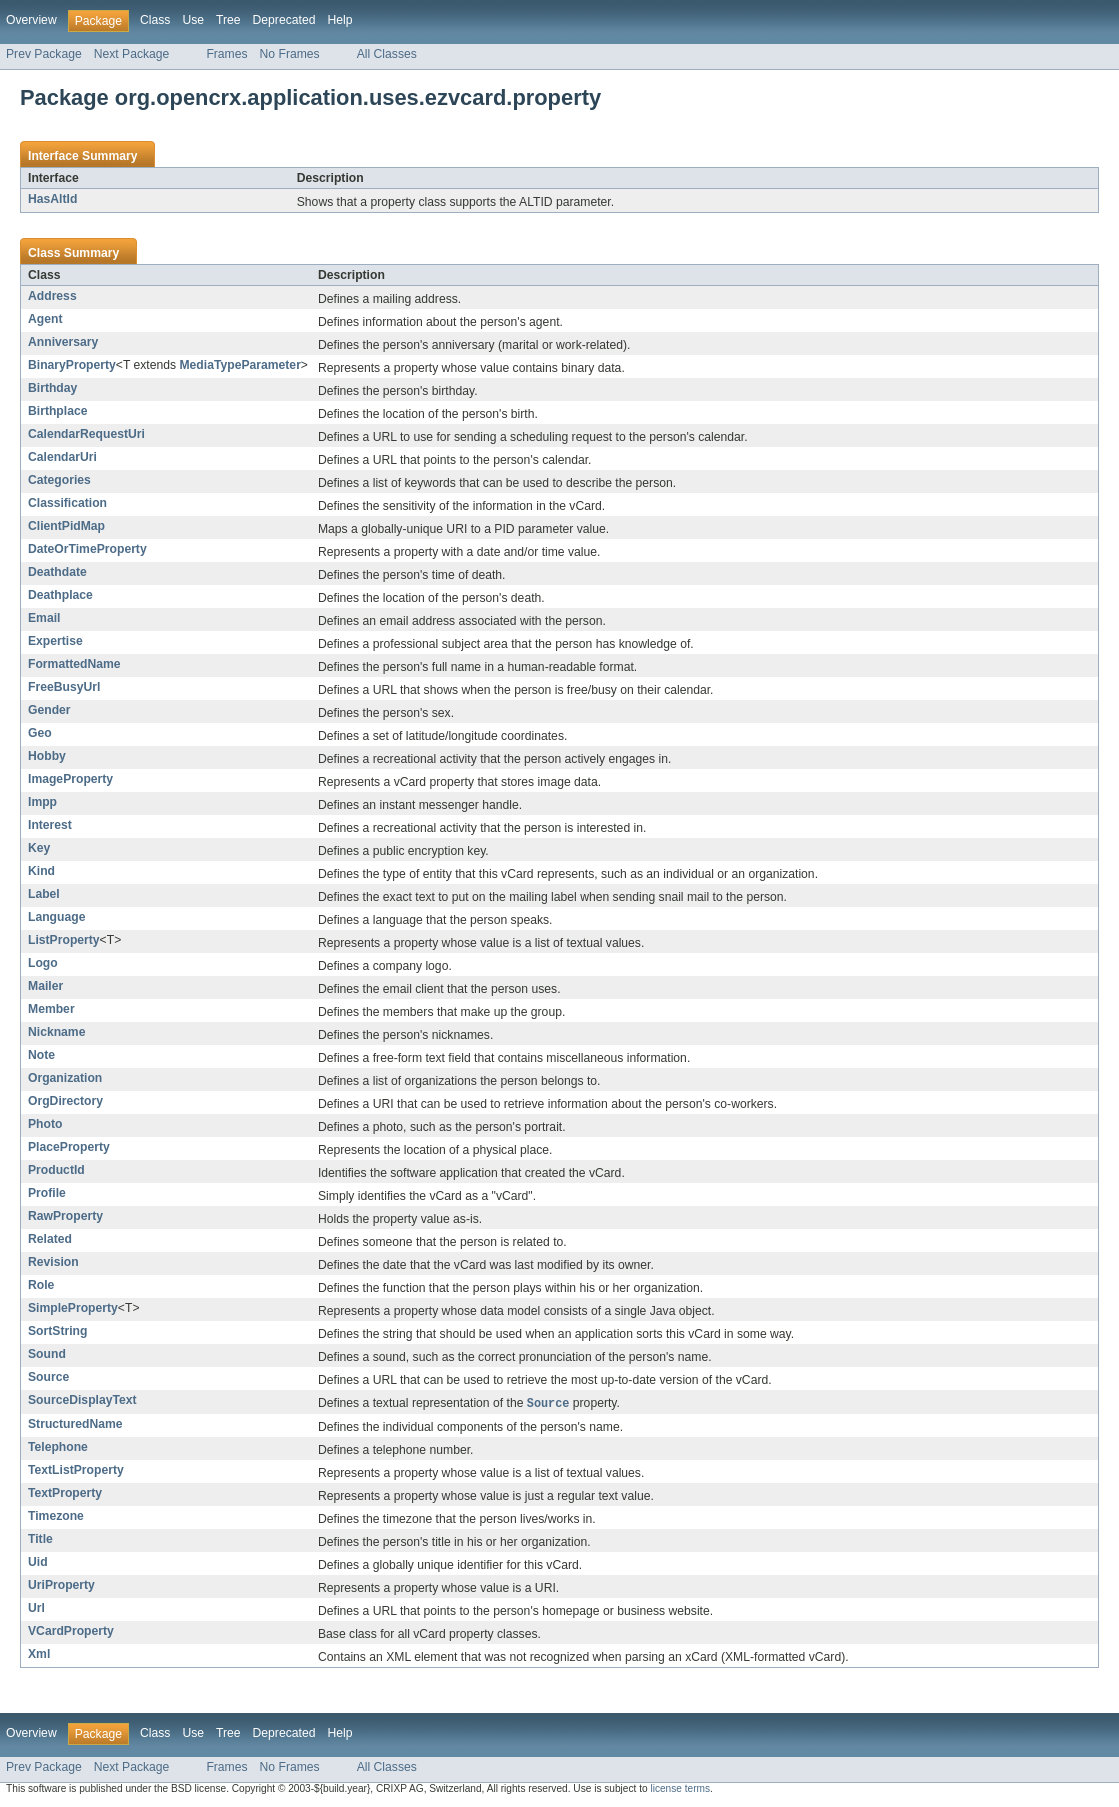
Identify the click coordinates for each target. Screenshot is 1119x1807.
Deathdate (57, 572)
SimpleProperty (73, 1308)
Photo (45, 1124)
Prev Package (44, 54)
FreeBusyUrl (64, 687)
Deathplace (60, 595)
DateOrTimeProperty (87, 549)
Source (48, 1377)
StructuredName (75, 1425)
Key (39, 848)
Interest (50, 825)
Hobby (47, 756)
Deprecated (284, 20)
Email (44, 618)
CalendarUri (62, 457)
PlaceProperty (69, 1147)
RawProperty (65, 1216)
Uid (38, 1563)
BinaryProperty (72, 365)
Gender (49, 710)
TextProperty (65, 1494)
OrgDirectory (65, 1101)
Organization (65, 1078)
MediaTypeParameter (239, 365)
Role (41, 1285)
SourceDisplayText (82, 1400)
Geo (40, 733)
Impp (42, 802)
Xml (39, 1655)
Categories (59, 480)
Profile (47, 1193)
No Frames (290, 54)
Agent (45, 319)
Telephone (58, 1448)
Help (339, 20)
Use (193, 20)
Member (51, 1009)
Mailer (45, 986)
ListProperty (64, 940)
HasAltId (52, 199)
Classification (67, 503)
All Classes (387, 54)
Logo (43, 963)
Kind (41, 871)
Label (44, 894)
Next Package (132, 54)
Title (40, 1540)
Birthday (52, 388)
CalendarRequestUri (86, 434)
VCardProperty (71, 1632)
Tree (228, 20)
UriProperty (61, 1586)
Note (41, 1055)
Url (36, 1609)
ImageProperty (70, 779)
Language (56, 917)
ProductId (56, 1170)
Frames (226, 54)
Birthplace (57, 411)
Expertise (55, 641)
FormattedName (74, 664)
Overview (31, 20)
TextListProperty (76, 1471)
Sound (47, 1354)
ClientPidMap (66, 526)
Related (50, 1239)
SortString (57, 1331)
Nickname (56, 1032)
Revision (53, 1262)
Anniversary (63, 342)
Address (52, 296)
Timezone (56, 1517)
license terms (680, 1789)
